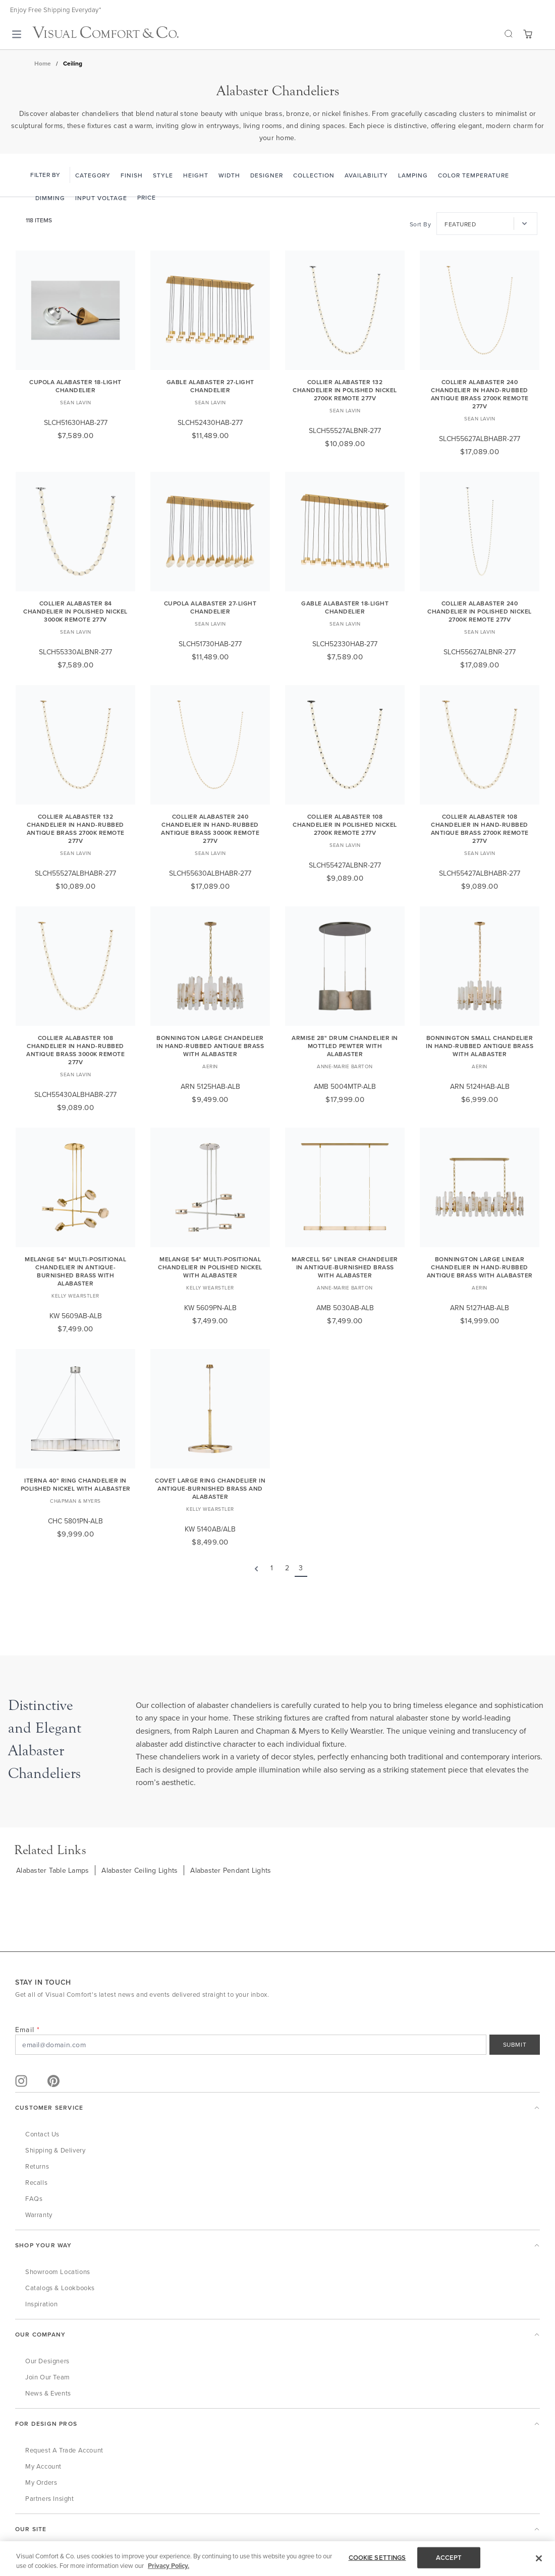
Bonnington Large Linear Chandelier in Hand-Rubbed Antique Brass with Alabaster (480, 1267)
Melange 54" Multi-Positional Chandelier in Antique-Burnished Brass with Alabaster (75, 1271)
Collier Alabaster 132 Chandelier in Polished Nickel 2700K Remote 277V (345, 390)
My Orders (41, 2482)
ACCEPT (449, 2557)
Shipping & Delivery (55, 2150)
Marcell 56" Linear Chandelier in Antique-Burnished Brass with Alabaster (345, 1267)
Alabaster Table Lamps (52, 1870)
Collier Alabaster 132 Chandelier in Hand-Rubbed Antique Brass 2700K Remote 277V (76, 828)
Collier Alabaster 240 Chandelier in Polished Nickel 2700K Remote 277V (479, 611)
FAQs (33, 2198)
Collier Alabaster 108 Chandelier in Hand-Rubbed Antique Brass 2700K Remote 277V (480, 828)
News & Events (48, 2393)
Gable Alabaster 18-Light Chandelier (344, 607)
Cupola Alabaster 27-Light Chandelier (210, 607)
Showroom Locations (57, 2271)
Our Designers (47, 2360)
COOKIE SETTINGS (377, 2557)
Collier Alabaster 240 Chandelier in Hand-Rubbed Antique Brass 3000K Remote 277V (210, 828)
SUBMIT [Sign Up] (515, 2044)
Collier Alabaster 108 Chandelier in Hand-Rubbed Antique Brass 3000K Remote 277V (75, 1049)
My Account (43, 2466)
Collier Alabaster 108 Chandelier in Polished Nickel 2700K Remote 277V (345, 824)
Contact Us (42, 2133)
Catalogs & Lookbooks (60, 2287)
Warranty (38, 2214)
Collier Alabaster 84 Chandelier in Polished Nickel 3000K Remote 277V (75, 611)
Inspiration (41, 2303)
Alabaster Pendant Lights (230, 1870)
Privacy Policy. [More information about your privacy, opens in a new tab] (168, 2565)
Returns (37, 2166)
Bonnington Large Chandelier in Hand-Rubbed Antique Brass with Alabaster (210, 1045)
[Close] (539, 2558)
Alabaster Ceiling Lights (139, 1870)
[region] (277, 2558)
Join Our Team (47, 2376)
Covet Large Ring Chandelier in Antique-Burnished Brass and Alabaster (210, 1488)
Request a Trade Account (64, 2450)
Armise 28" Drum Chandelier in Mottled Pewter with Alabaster (345, 1045)
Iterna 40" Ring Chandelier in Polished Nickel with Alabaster (76, 1484)
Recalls (36, 2182)
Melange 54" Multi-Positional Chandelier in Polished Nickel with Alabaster (210, 1267)
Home (42, 63)
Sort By (420, 224)
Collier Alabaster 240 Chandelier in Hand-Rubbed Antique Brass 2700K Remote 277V (480, 394)
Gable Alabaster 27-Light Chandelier (210, 386)
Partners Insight (49, 2498)
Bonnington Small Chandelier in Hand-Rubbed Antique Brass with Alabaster (479, 1045)
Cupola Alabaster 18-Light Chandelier (75, 386)
